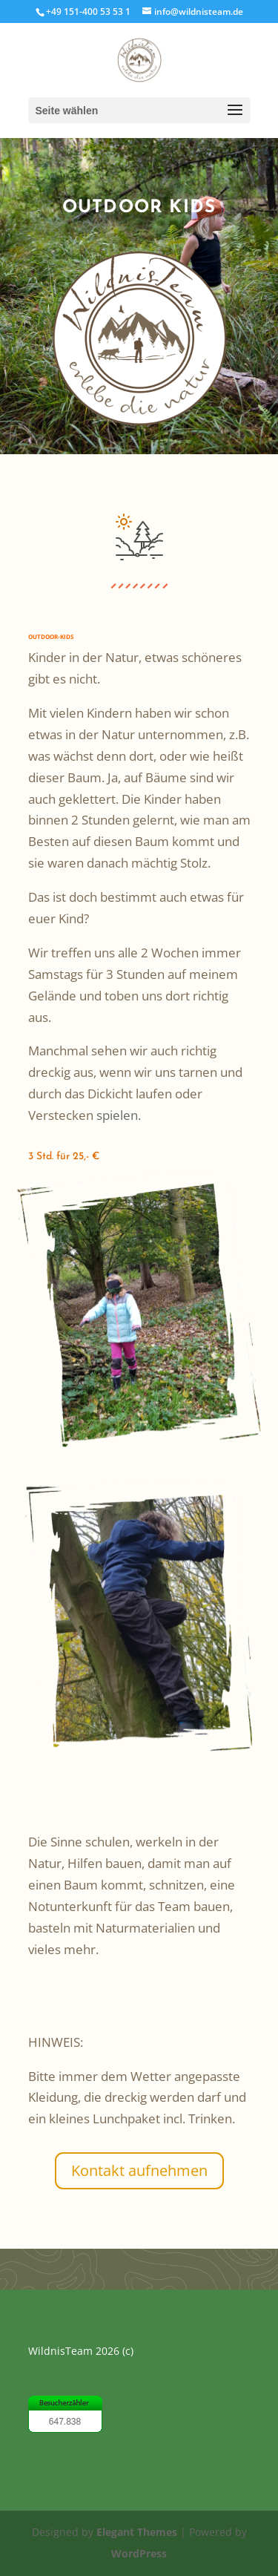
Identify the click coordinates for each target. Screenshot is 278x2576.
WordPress (139, 2553)
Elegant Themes (136, 2532)
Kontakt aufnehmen (139, 2170)
